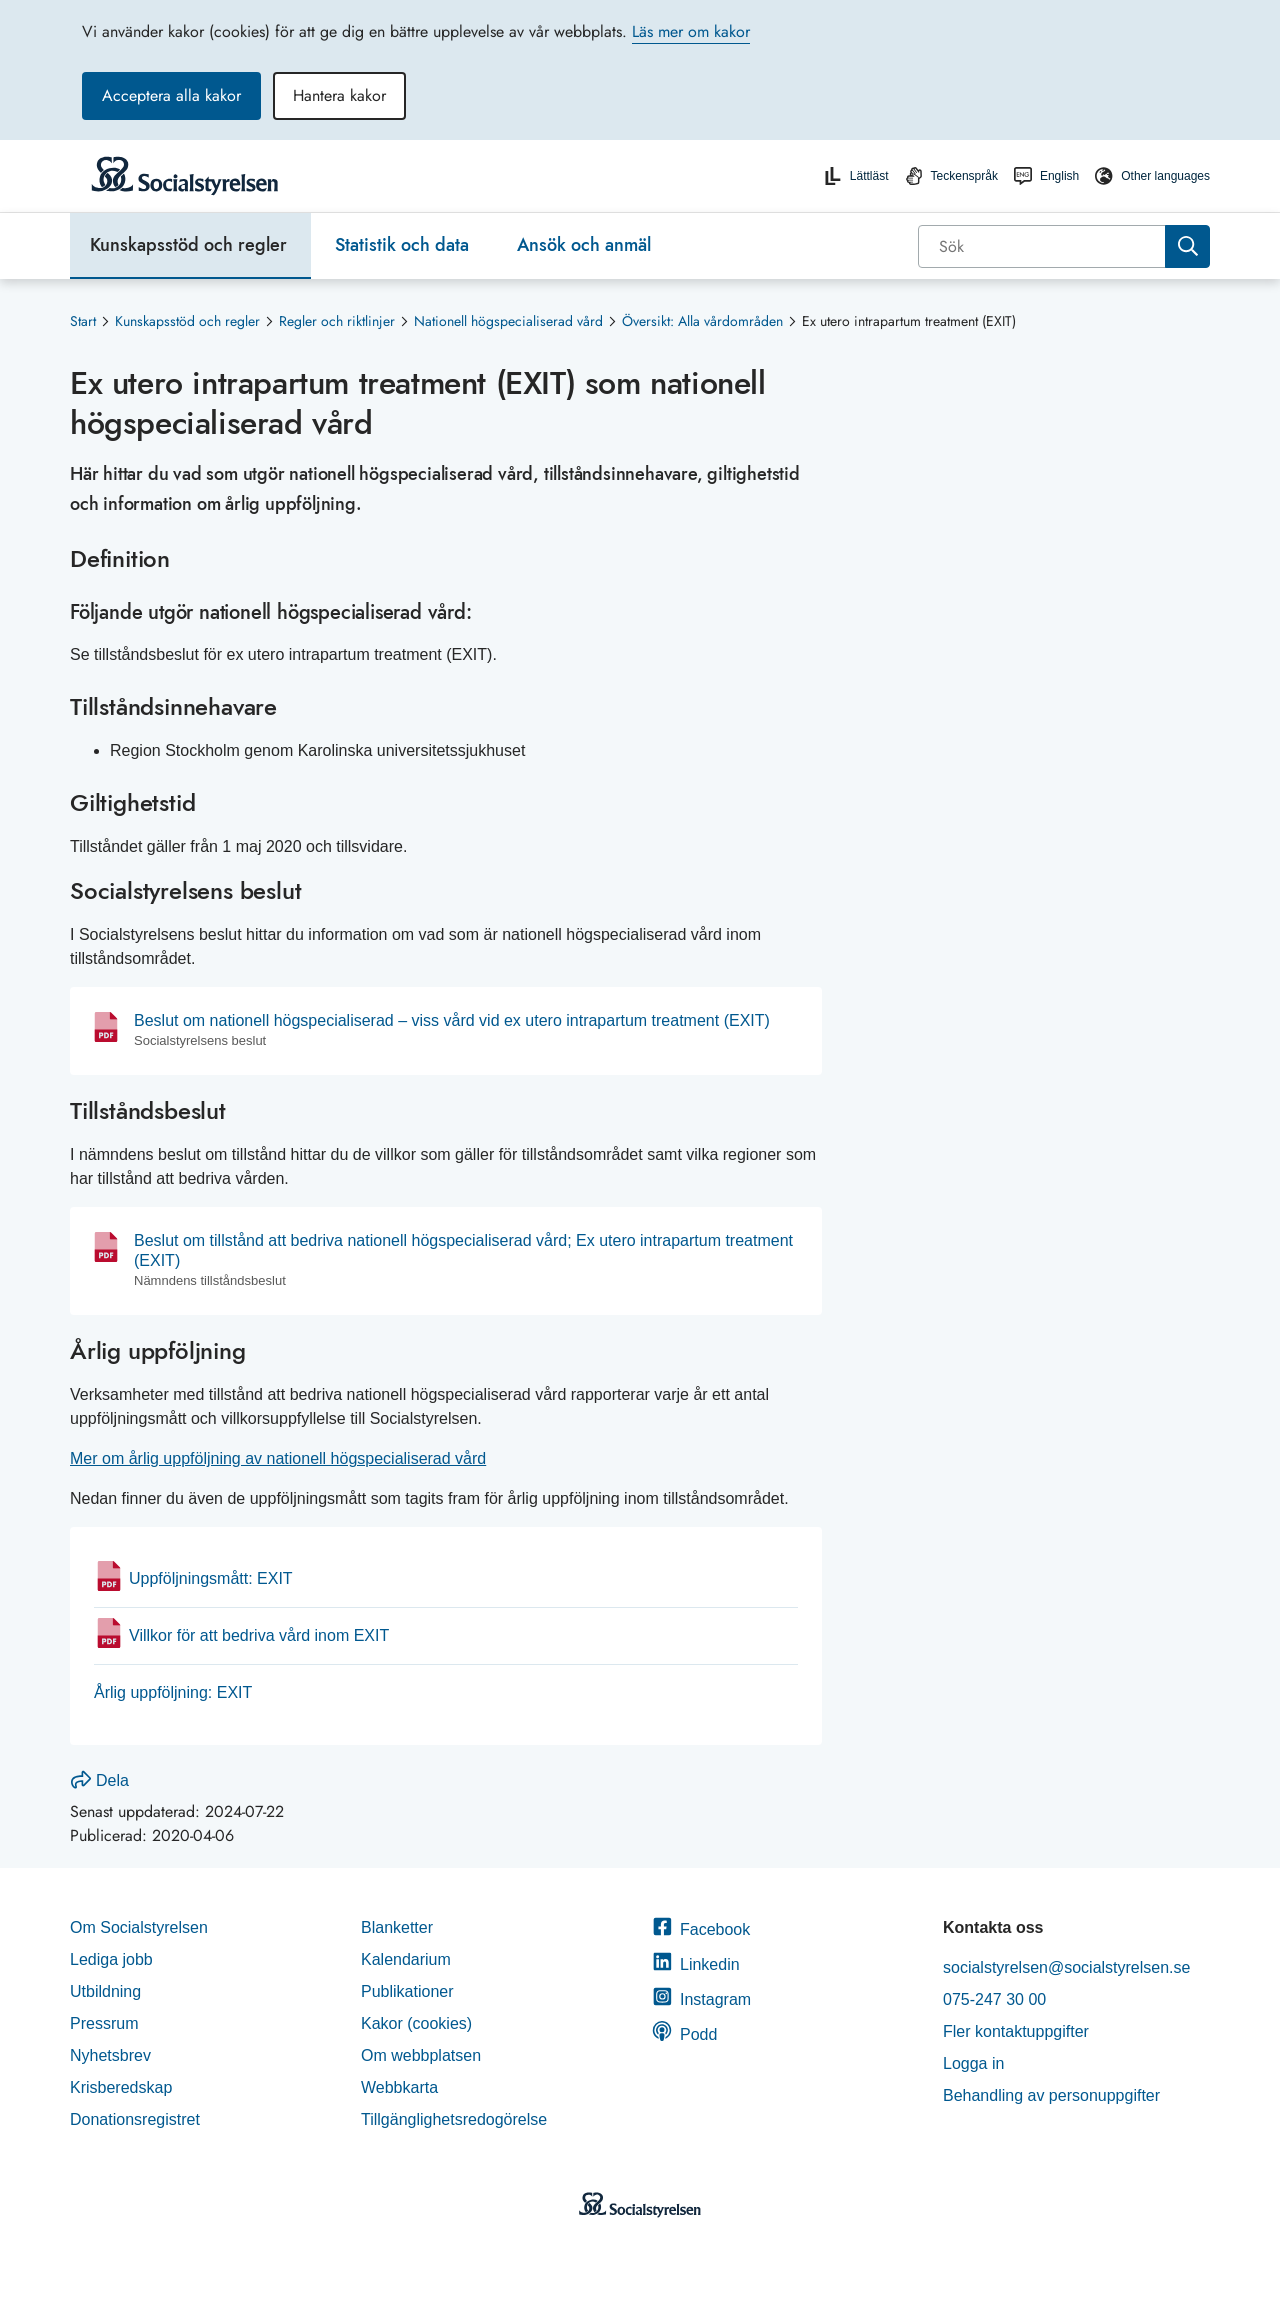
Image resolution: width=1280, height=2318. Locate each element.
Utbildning (105, 1991)
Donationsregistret (135, 2119)
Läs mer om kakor (691, 31)
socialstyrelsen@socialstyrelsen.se (1066, 1967)
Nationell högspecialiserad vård (508, 321)
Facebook (701, 1929)
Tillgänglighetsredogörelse (456, 2119)
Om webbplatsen (421, 2055)
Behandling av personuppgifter (1051, 2095)
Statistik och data (402, 245)
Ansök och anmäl (584, 245)
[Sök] (1043, 246)
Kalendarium (406, 1959)
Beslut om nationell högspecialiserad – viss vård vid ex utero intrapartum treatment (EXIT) (452, 1020)
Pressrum (104, 2023)
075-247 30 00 (994, 1999)
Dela (100, 1780)
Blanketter (397, 1927)
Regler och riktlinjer (337, 321)
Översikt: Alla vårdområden (702, 321)
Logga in (973, 2063)
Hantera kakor (339, 95)
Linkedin (696, 1964)
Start (83, 321)
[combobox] (1064, 246)
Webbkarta (399, 2087)
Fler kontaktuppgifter (1016, 2031)
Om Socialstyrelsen (139, 1927)
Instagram (701, 1999)
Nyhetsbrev (110, 2055)
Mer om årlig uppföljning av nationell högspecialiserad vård (278, 1458)
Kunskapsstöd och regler (188, 245)
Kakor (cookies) (416, 2023)
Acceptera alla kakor (171, 95)
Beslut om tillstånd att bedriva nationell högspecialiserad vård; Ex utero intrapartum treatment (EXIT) (463, 1250)
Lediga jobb (111, 1959)
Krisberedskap (121, 2087)
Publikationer (407, 1991)
